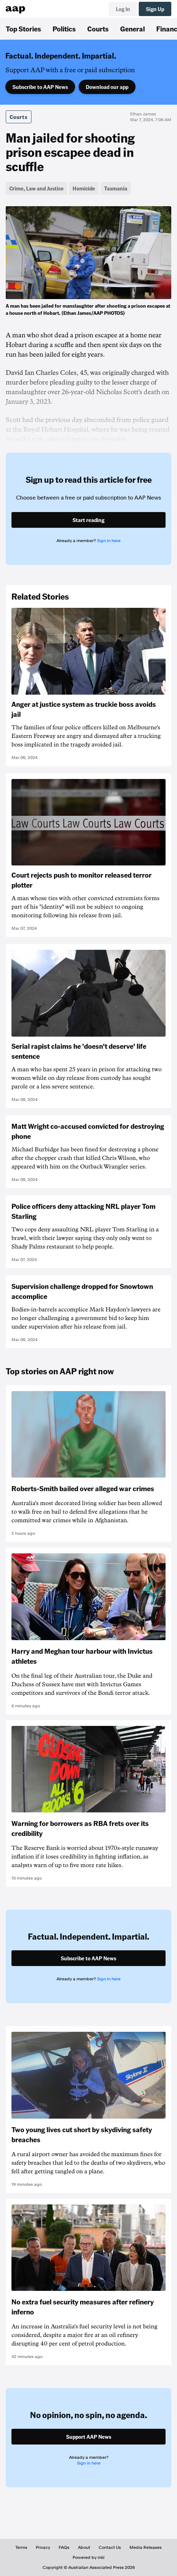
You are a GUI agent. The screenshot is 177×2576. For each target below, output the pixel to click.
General (132, 28)
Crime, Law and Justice (36, 188)
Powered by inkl (88, 2557)
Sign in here (109, 540)
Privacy (43, 2547)
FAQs (64, 2547)
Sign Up (155, 9)
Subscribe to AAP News (40, 86)
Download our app (107, 86)
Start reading (88, 519)
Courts (98, 28)
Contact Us (110, 2547)
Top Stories (23, 28)
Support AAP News (88, 2436)
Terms (21, 2547)
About (84, 2547)
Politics (64, 28)
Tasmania (115, 188)
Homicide (84, 188)
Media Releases (145, 2547)
